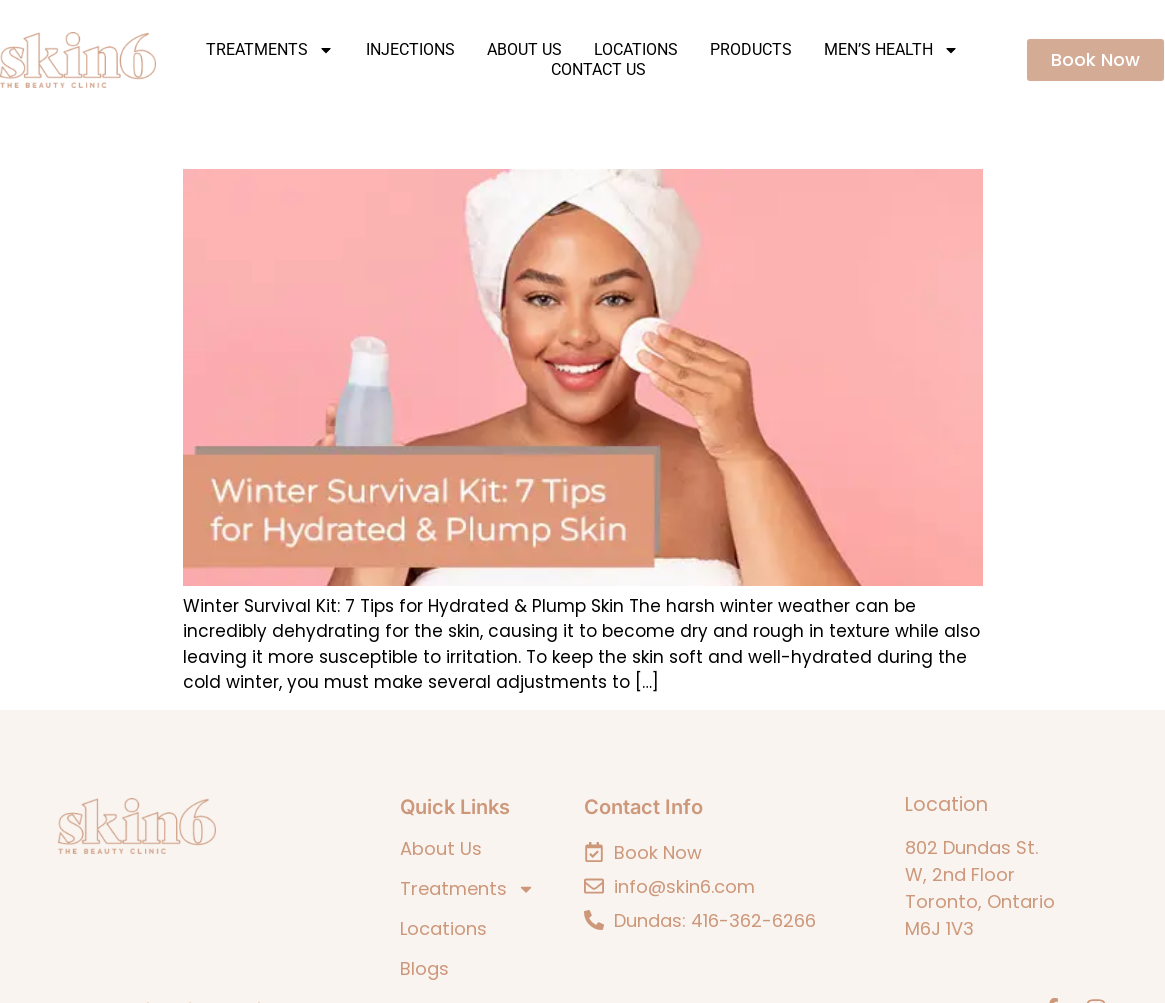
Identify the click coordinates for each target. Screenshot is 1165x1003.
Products (751, 49)
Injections (410, 49)
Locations (636, 49)
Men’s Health (891, 50)
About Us (524, 49)
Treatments (270, 50)
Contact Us (598, 69)
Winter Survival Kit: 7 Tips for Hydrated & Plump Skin (448, 140)
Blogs (424, 969)
